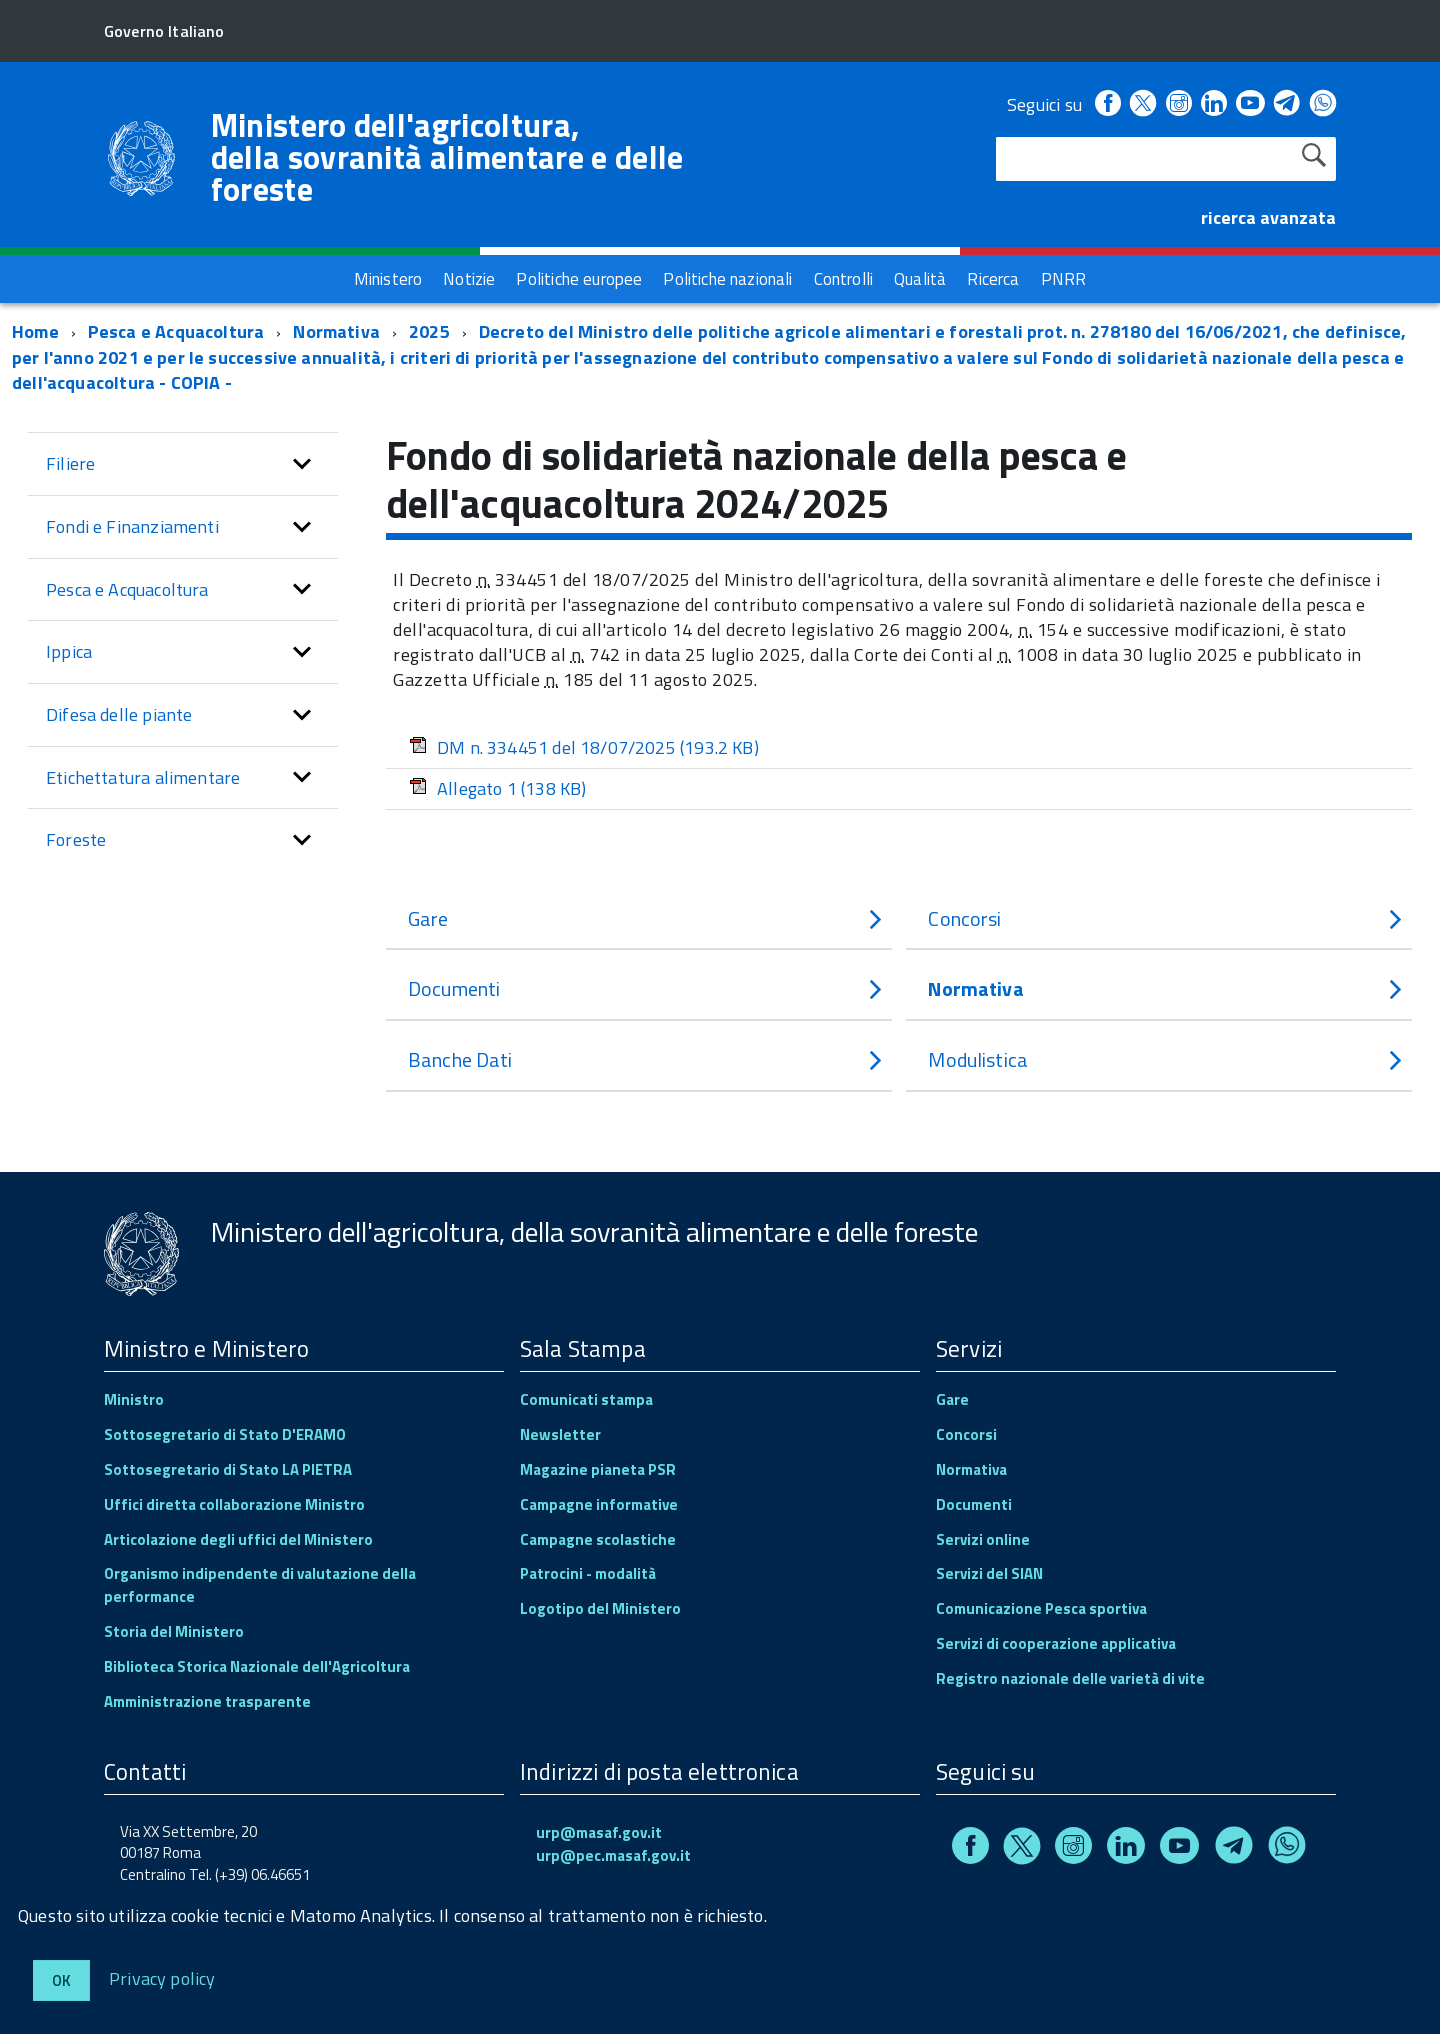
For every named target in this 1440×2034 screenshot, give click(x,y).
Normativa (336, 331)
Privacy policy (162, 1977)
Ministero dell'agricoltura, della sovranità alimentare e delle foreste (447, 157)
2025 (429, 331)
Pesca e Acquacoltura (176, 331)
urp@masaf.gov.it (599, 1832)
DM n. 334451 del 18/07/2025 (584, 747)
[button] (302, 464)
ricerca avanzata (1268, 217)
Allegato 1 (497, 788)
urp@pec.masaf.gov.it (613, 1855)
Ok (61, 1980)
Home (35, 331)
